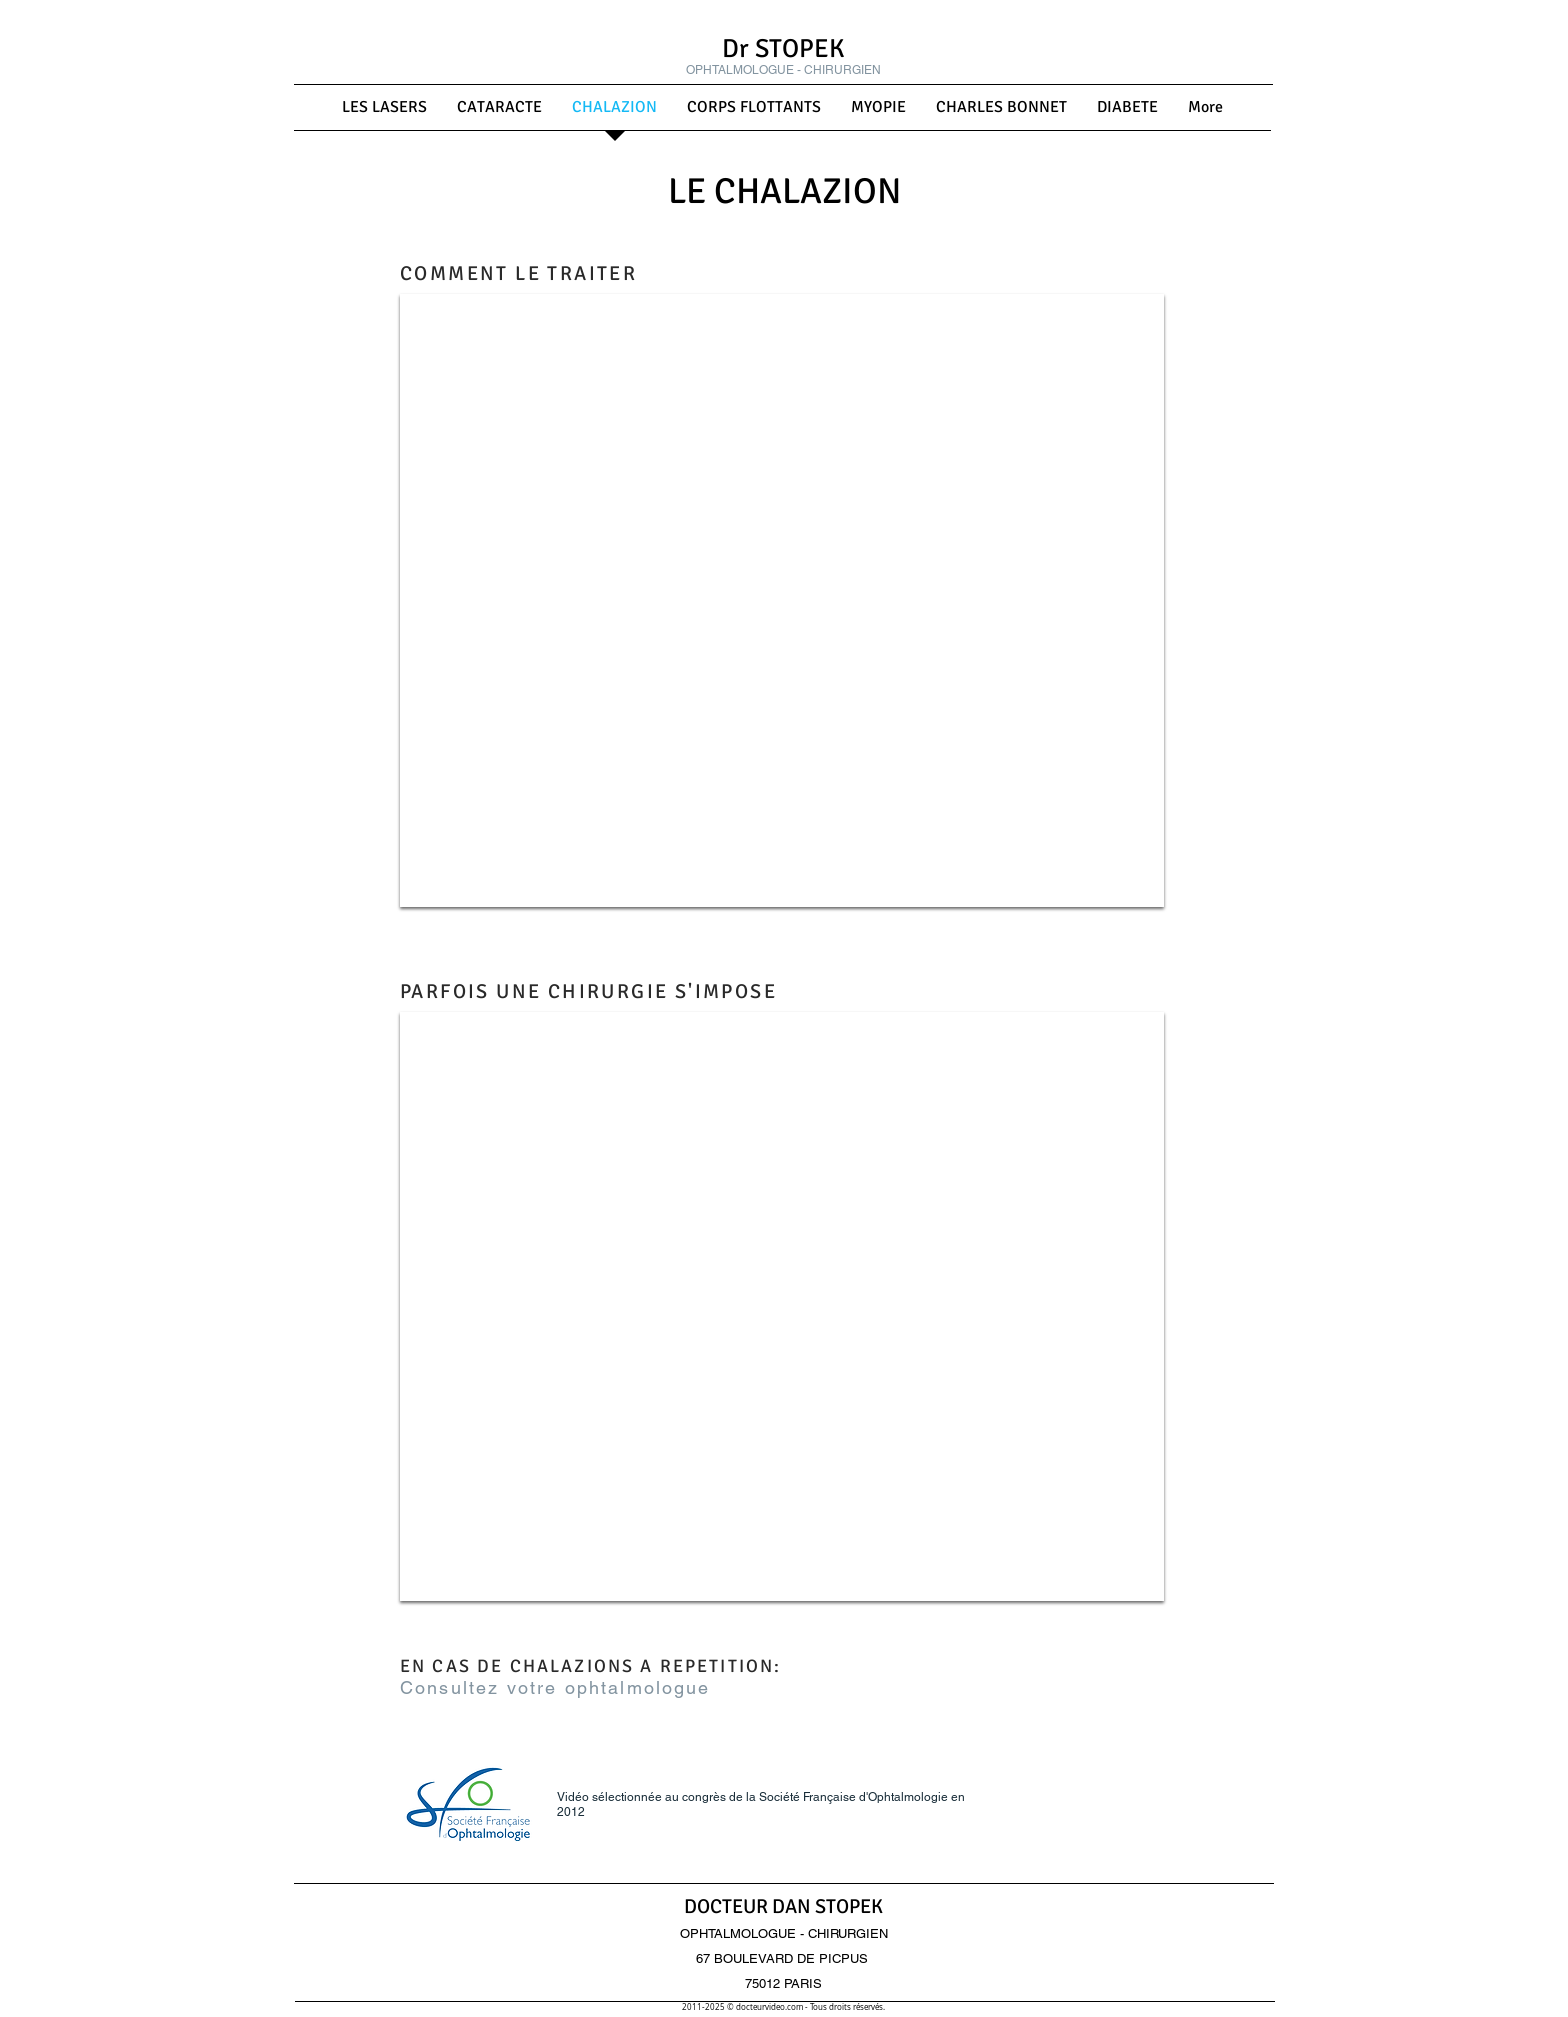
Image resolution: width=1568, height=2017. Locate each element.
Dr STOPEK (783, 49)
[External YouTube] (782, 600)
